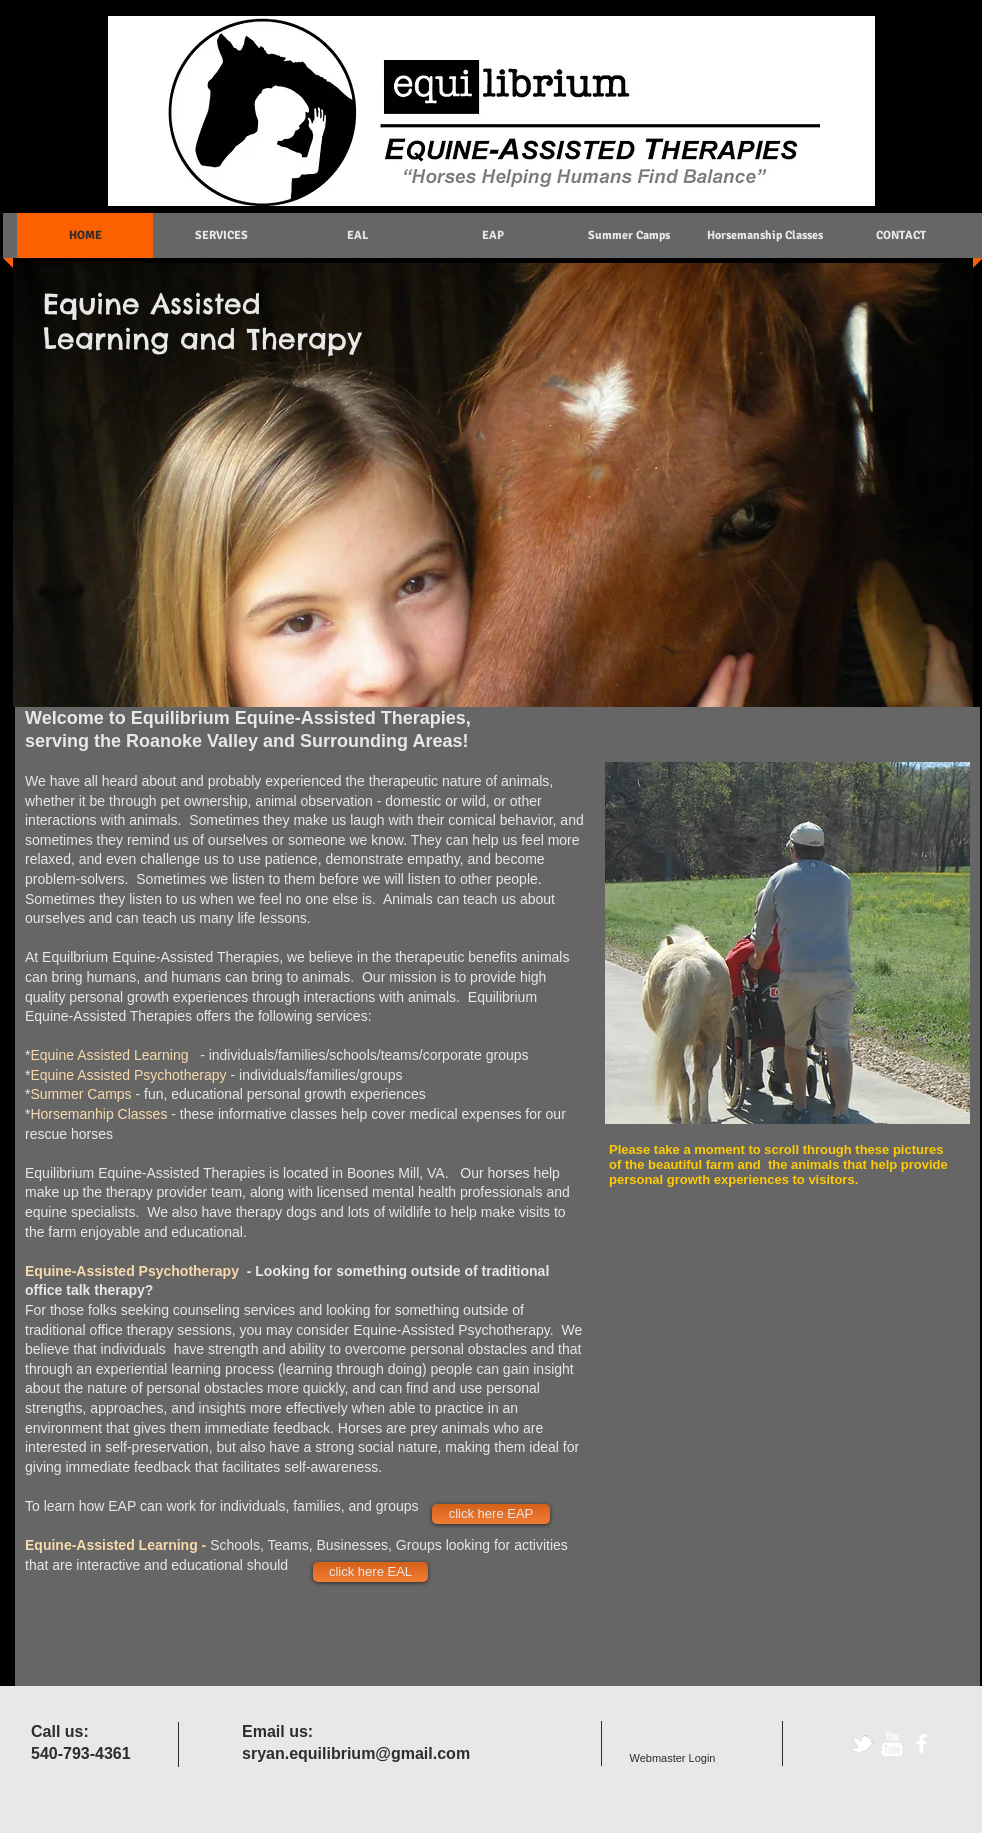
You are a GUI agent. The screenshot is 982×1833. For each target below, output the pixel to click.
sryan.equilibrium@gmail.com (356, 1753)
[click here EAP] (491, 1514)
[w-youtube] (891, 1743)
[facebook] (921, 1743)
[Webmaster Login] (672, 1758)
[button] (787, 943)
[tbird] (861, 1743)
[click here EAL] (370, 1572)
